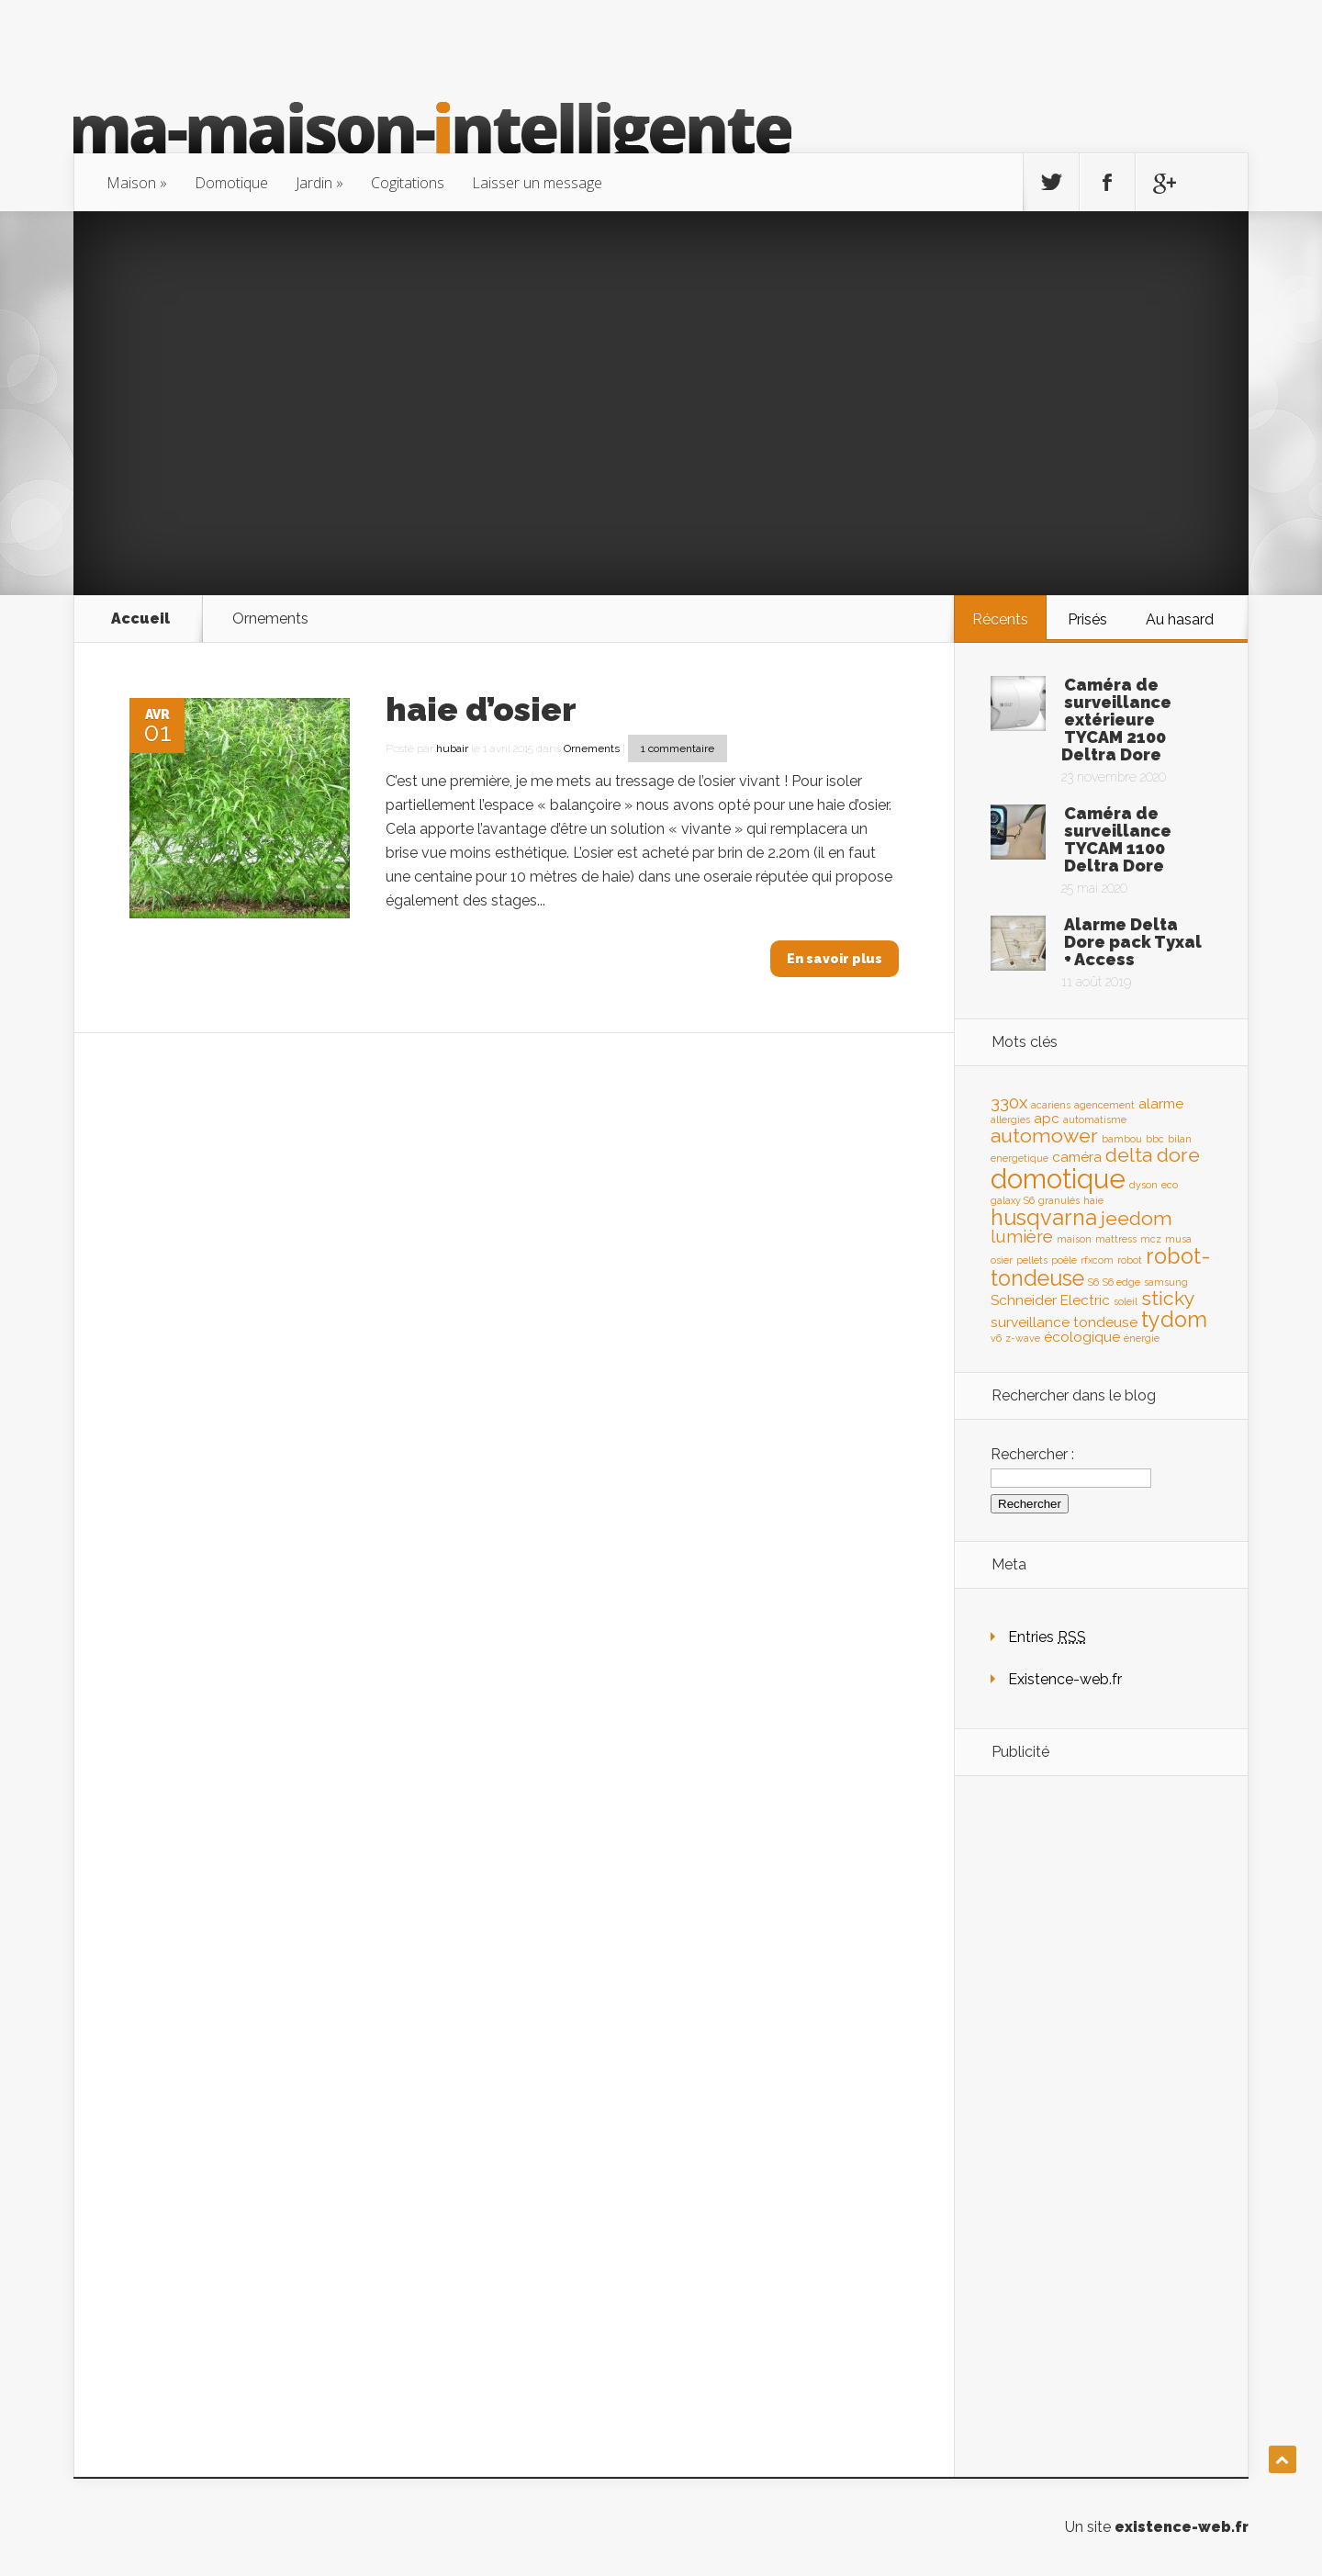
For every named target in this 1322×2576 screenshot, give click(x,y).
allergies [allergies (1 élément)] (1010, 1119)
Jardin (314, 183)
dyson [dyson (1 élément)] (1143, 1184)
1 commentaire (677, 748)
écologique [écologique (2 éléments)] (1082, 1336)
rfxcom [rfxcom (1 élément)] (1097, 1260)
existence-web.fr (1182, 2527)
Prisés (1087, 619)
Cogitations (407, 183)
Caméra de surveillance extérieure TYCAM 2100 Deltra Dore (1116, 719)
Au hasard (1180, 619)
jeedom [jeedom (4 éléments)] (1136, 1218)
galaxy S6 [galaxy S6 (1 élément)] (1013, 1200)
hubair (452, 748)
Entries (1047, 1637)
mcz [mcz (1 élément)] (1150, 1238)
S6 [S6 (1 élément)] (1093, 1282)
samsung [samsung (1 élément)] (1166, 1282)
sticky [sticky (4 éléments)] (1168, 1298)
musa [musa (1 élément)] (1178, 1238)
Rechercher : (1032, 1454)
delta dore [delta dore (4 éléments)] (1152, 1154)
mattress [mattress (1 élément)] (1116, 1238)
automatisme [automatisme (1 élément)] (1094, 1119)
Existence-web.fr (1065, 1679)
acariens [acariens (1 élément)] (1050, 1104)
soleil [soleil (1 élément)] (1125, 1301)
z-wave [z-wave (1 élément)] (1022, 1338)
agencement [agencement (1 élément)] (1104, 1104)
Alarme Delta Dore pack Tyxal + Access (1133, 942)
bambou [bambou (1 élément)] (1122, 1138)
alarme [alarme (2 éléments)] (1160, 1103)
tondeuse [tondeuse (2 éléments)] (1105, 1322)
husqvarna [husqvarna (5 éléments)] (1044, 1217)
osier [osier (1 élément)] (1002, 1260)
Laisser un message (537, 183)
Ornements (592, 748)
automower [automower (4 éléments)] (1044, 1135)
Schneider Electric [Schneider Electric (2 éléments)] (1050, 1300)
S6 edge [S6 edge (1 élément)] (1121, 1282)
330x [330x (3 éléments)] (1009, 1102)
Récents (1000, 619)
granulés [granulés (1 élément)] (1059, 1200)
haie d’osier (481, 709)
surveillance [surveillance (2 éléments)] (1030, 1322)
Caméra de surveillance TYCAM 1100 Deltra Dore (1117, 839)
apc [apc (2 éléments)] (1046, 1118)
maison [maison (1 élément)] (1074, 1238)
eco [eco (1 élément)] (1169, 1184)
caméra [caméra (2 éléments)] (1077, 1156)
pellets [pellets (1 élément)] (1032, 1260)
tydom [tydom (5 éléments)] (1174, 1319)
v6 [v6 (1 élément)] (996, 1338)
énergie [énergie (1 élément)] (1142, 1338)
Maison (131, 183)
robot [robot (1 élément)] (1129, 1260)
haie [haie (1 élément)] (1093, 1200)
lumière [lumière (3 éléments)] (1022, 1236)
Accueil (140, 619)
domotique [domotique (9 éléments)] (1058, 1179)
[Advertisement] (661, 403)
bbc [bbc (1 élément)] (1155, 1138)
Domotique (231, 183)
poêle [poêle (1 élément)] (1064, 1260)
